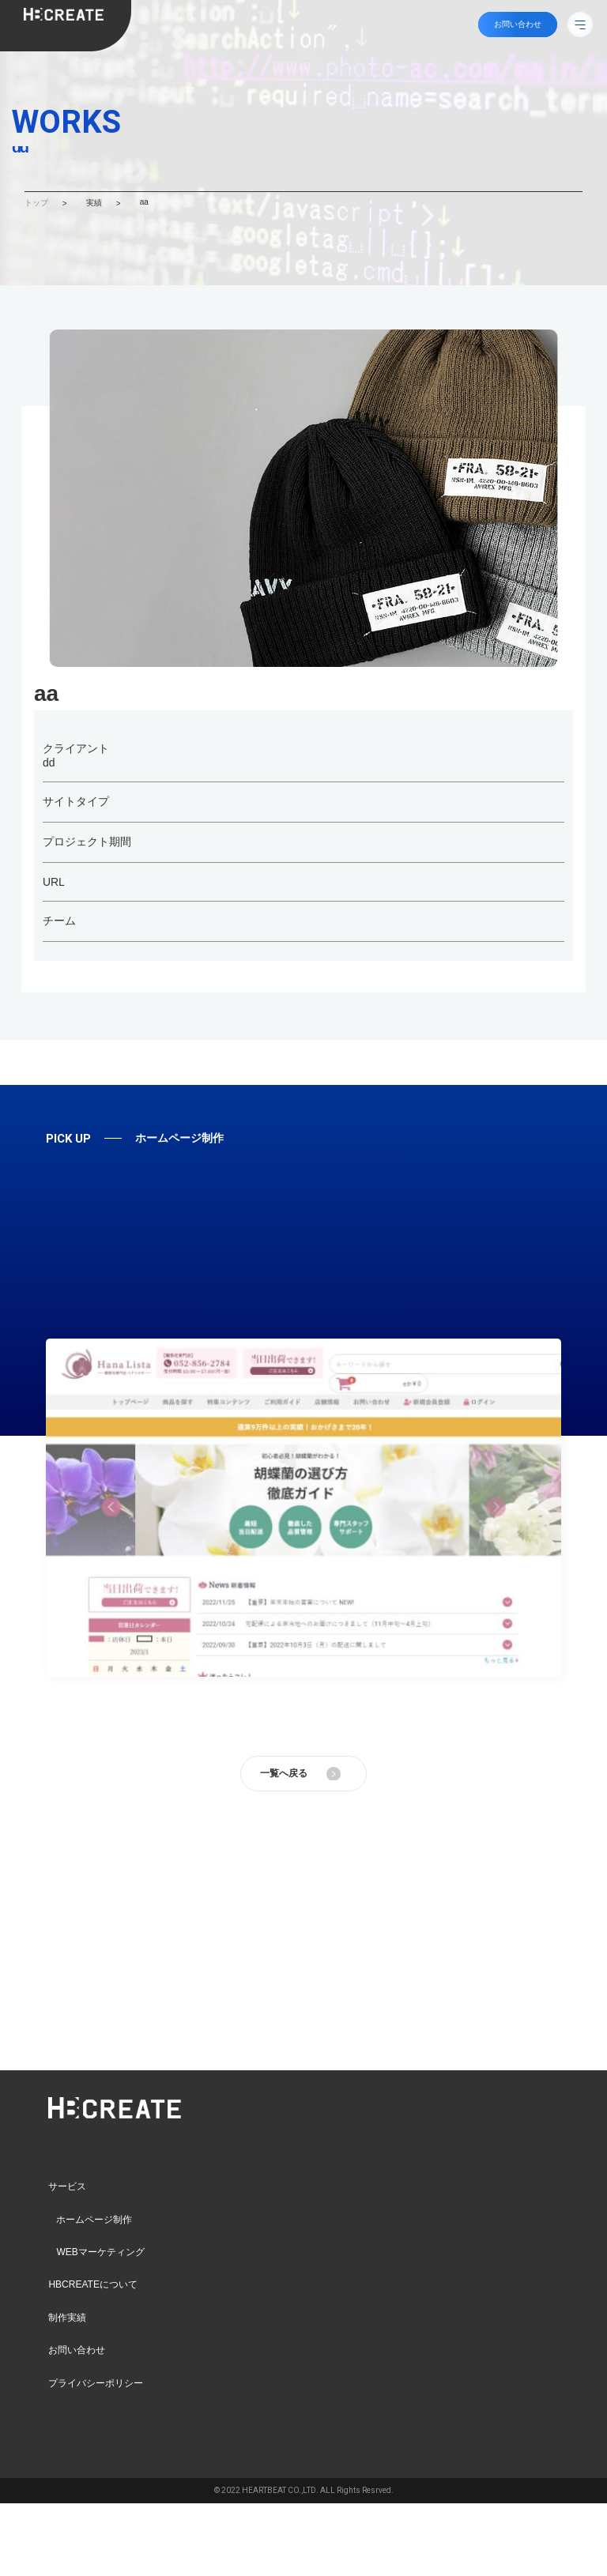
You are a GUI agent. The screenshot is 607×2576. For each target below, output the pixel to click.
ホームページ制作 (94, 2219)
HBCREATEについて (92, 2284)
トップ (36, 202)
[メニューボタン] (580, 24)
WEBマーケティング (100, 2252)
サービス (67, 2186)
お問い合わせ (76, 2350)
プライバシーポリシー (95, 2382)
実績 (94, 202)
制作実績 (67, 2317)
